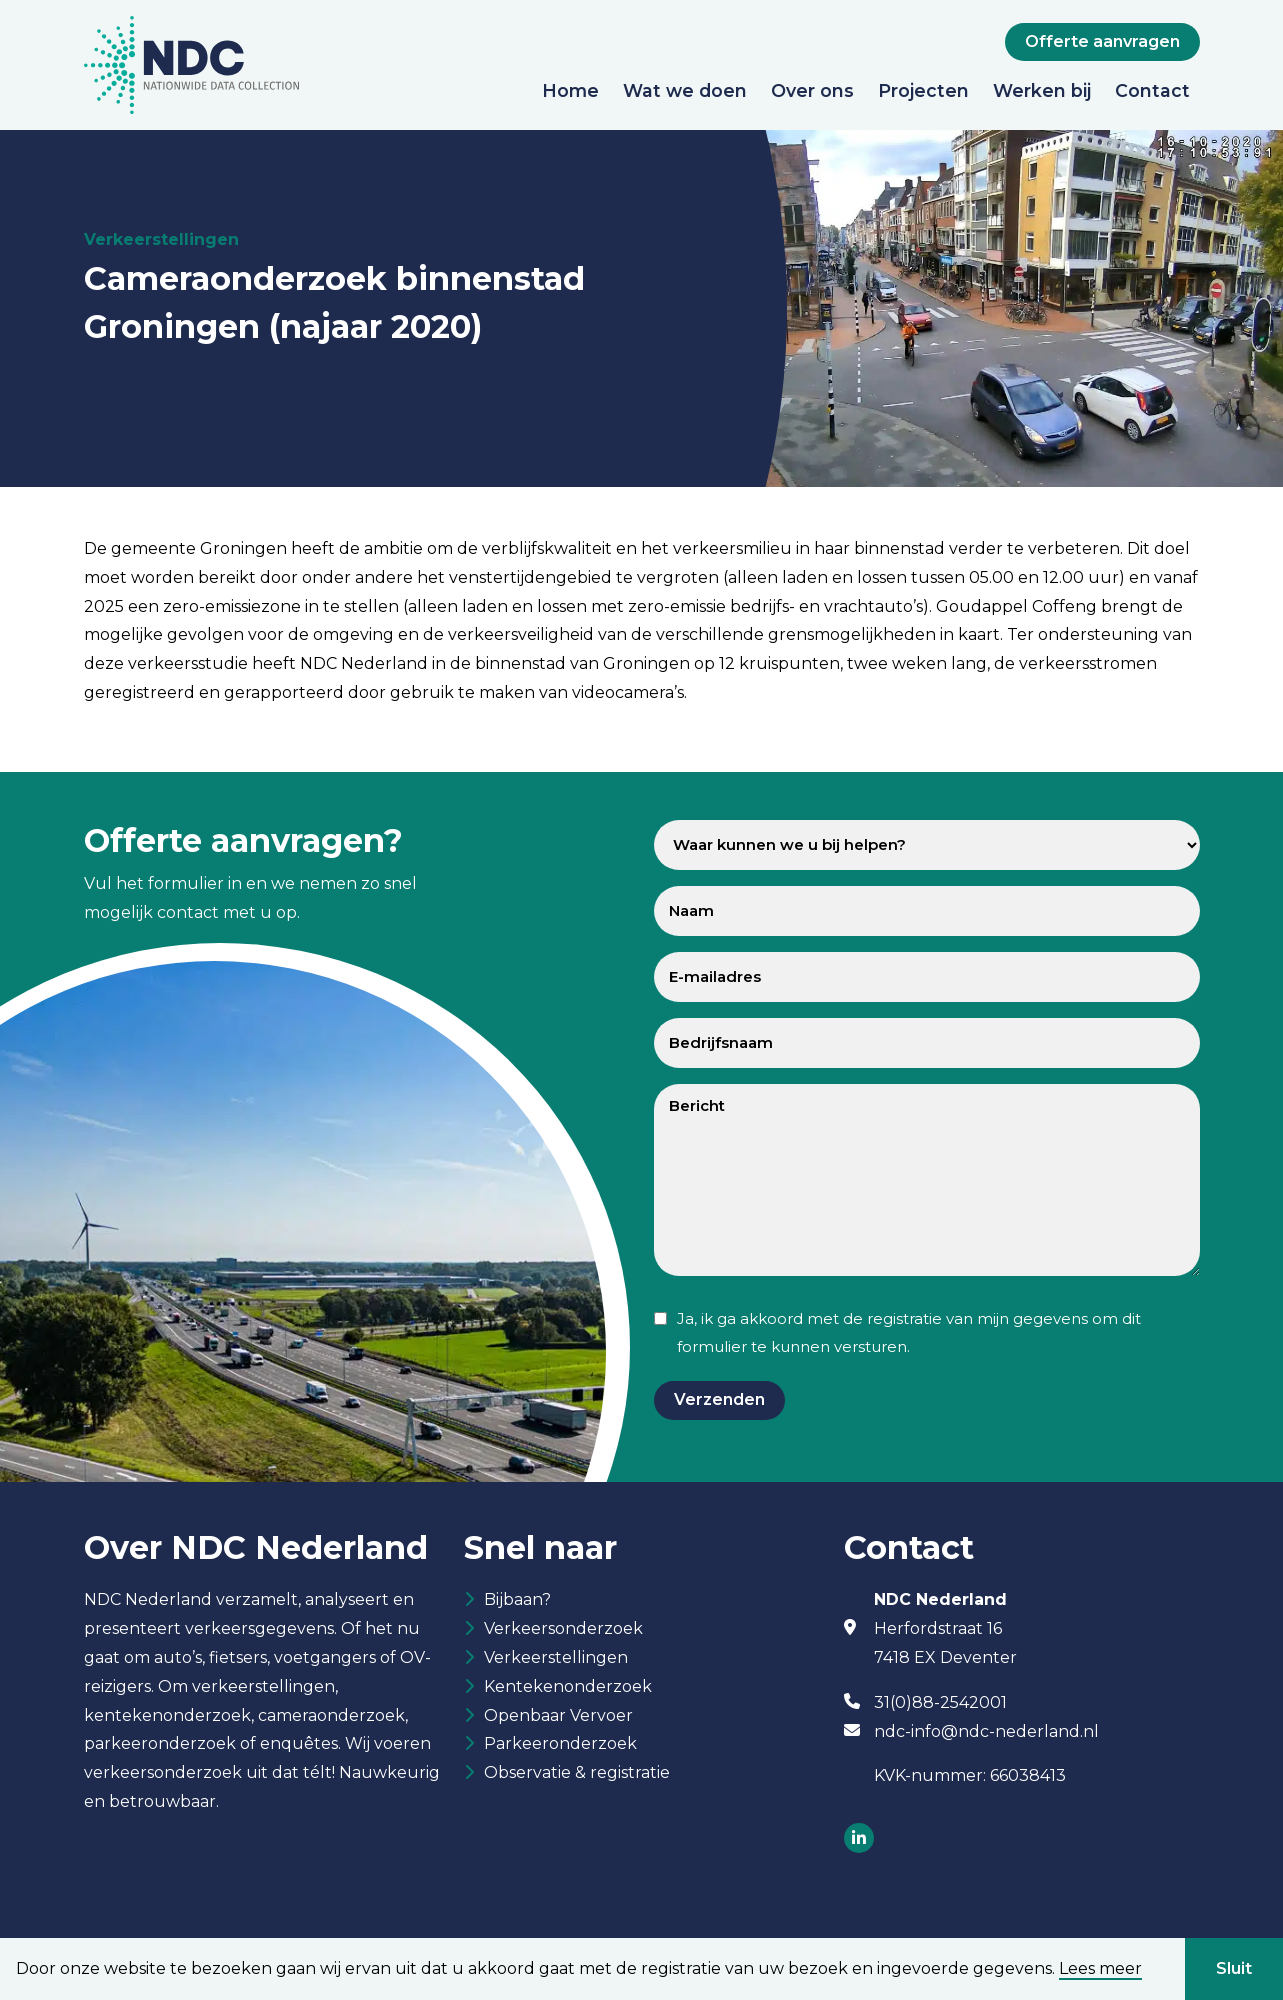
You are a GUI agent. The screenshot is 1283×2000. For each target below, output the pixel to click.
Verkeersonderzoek (563, 1630)
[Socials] (859, 1839)
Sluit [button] (1234, 1968)
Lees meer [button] (1100, 1969)
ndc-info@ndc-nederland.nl (986, 1731)
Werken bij (1042, 90)
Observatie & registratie (577, 1779)
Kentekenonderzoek (568, 1690)
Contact (1152, 90)
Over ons (812, 90)
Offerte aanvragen (1102, 41)
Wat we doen (685, 90)
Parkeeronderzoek (560, 1749)
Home (570, 90)
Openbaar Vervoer (558, 1720)
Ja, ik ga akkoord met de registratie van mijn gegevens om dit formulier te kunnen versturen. (909, 1333)
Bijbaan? (517, 1600)
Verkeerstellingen (556, 1660)
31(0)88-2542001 (940, 1702)
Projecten (923, 90)
